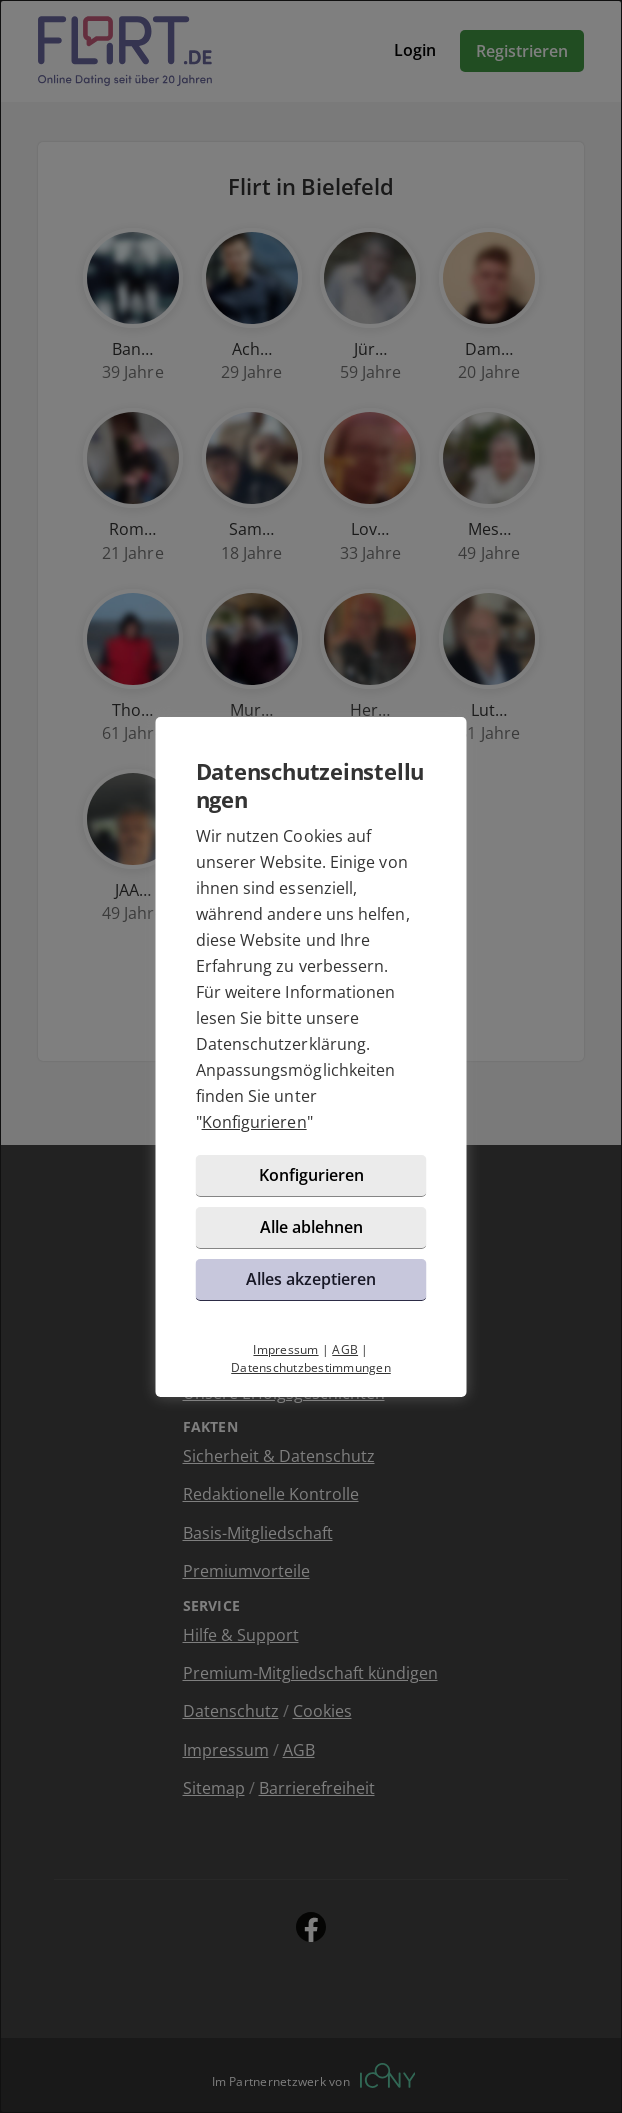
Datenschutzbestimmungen (311, 1367)
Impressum (285, 1349)
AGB (345, 1349)
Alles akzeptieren (311, 1279)
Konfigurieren (254, 1122)
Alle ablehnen (311, 1227)
